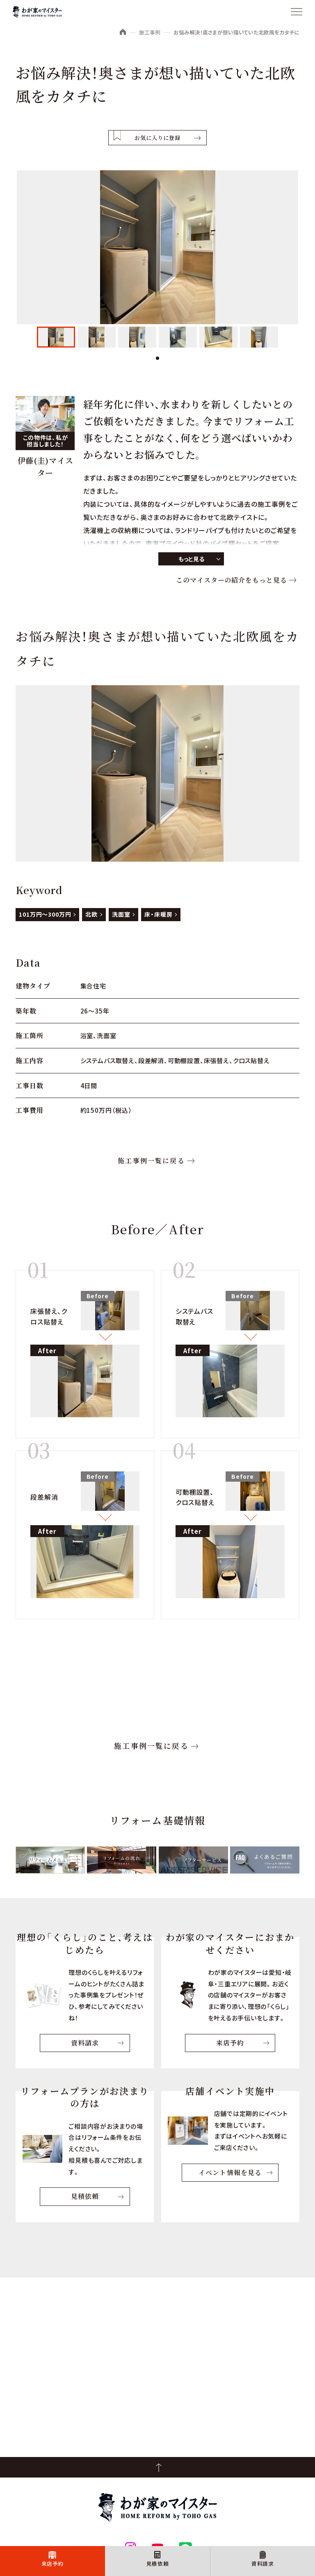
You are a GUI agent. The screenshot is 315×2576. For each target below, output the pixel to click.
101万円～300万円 (45, 914)
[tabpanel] (56, 337)
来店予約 (52, 2563)
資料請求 (262, 2563)
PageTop (157, 2467)
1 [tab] (157, 358)
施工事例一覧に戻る (151, 1160)
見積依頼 (157, 2563)
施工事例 (149, 32)
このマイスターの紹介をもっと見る (231, 580)
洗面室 (121, 914)
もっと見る (191, 559)
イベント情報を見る (230, 2172)
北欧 (91, 914)
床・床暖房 (158, 914)
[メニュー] (296, 12)
